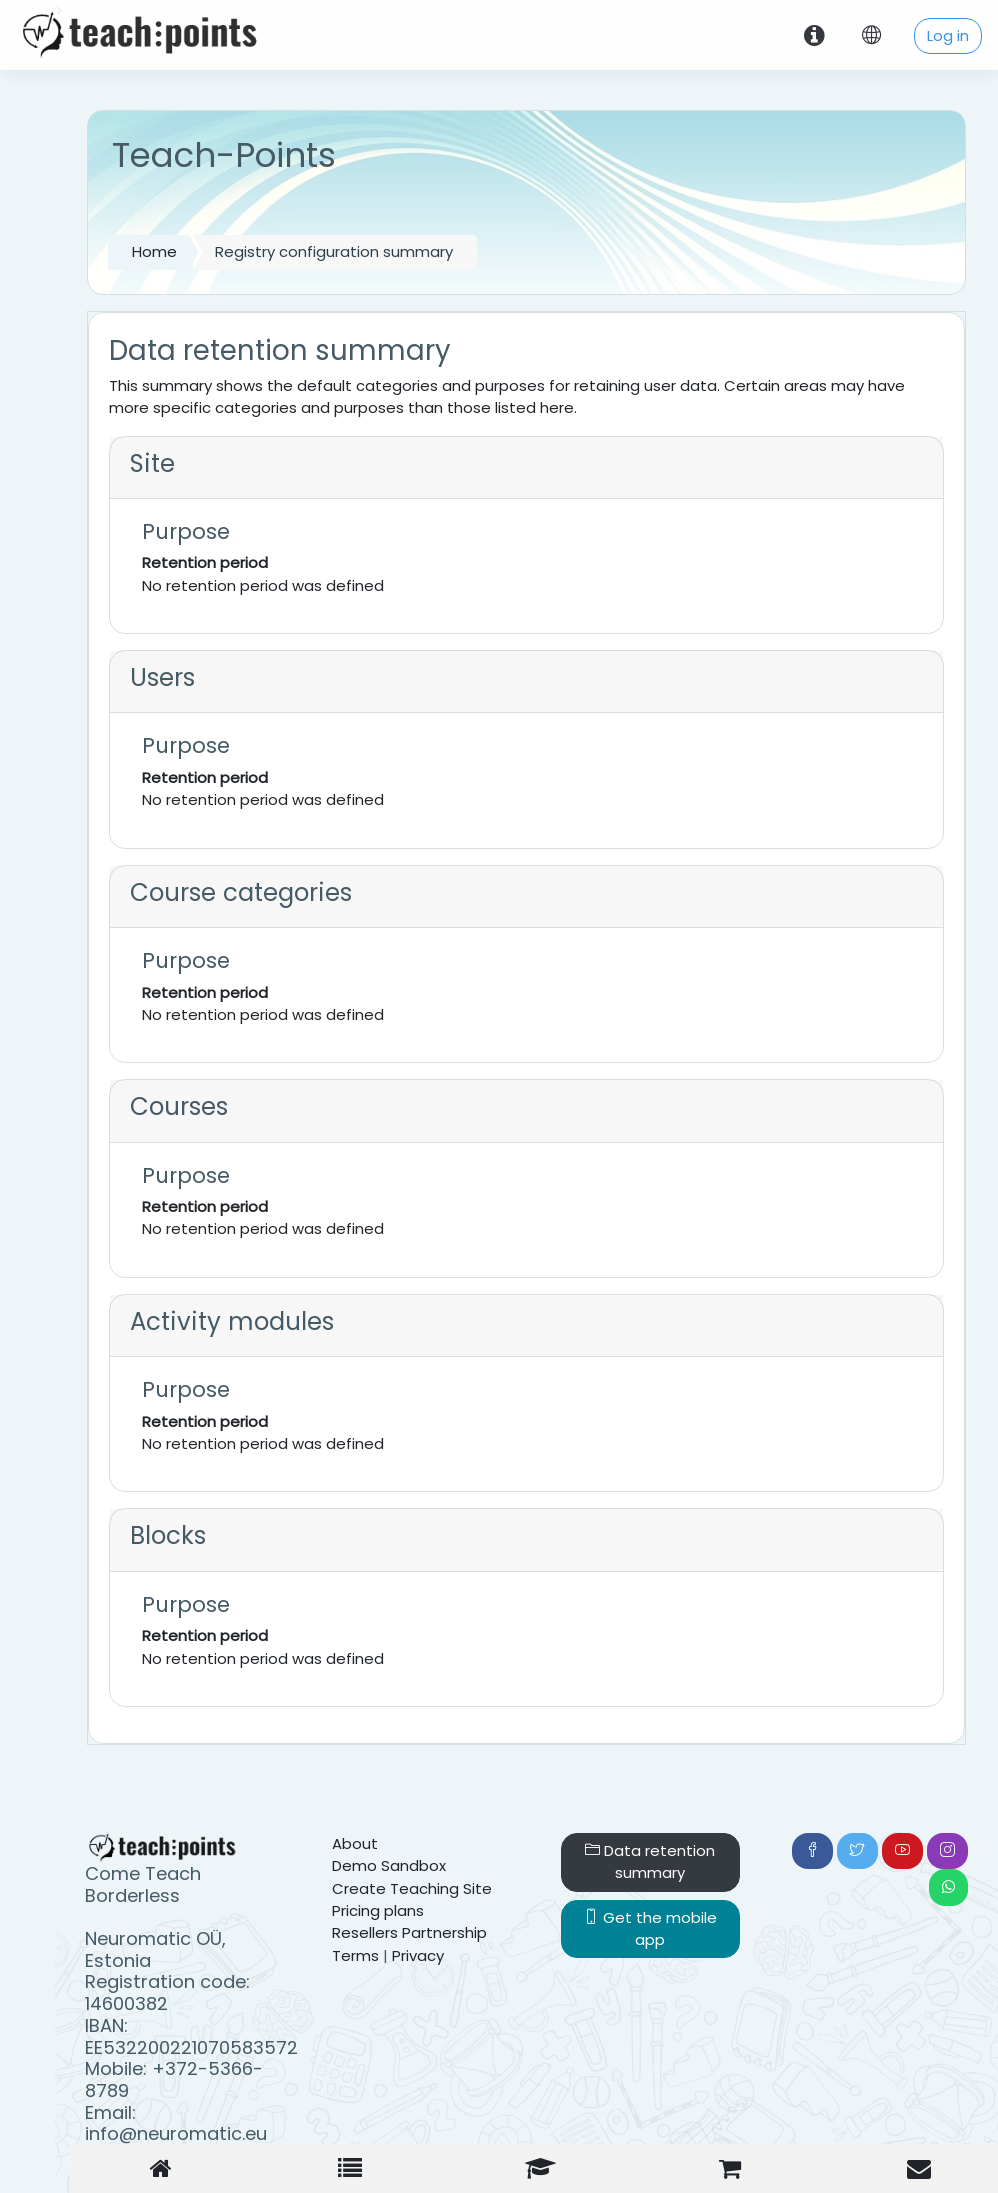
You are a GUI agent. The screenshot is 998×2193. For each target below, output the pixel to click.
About (355, 1843)
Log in (948, 35)
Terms (355, 1955)
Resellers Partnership (409, 1932)
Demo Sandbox (389, 1865)
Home (154, 251)
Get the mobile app (650, 1928)
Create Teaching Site (412, 1888)
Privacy (418, 1955)
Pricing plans (378, 1910)
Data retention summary (650, 1861)
